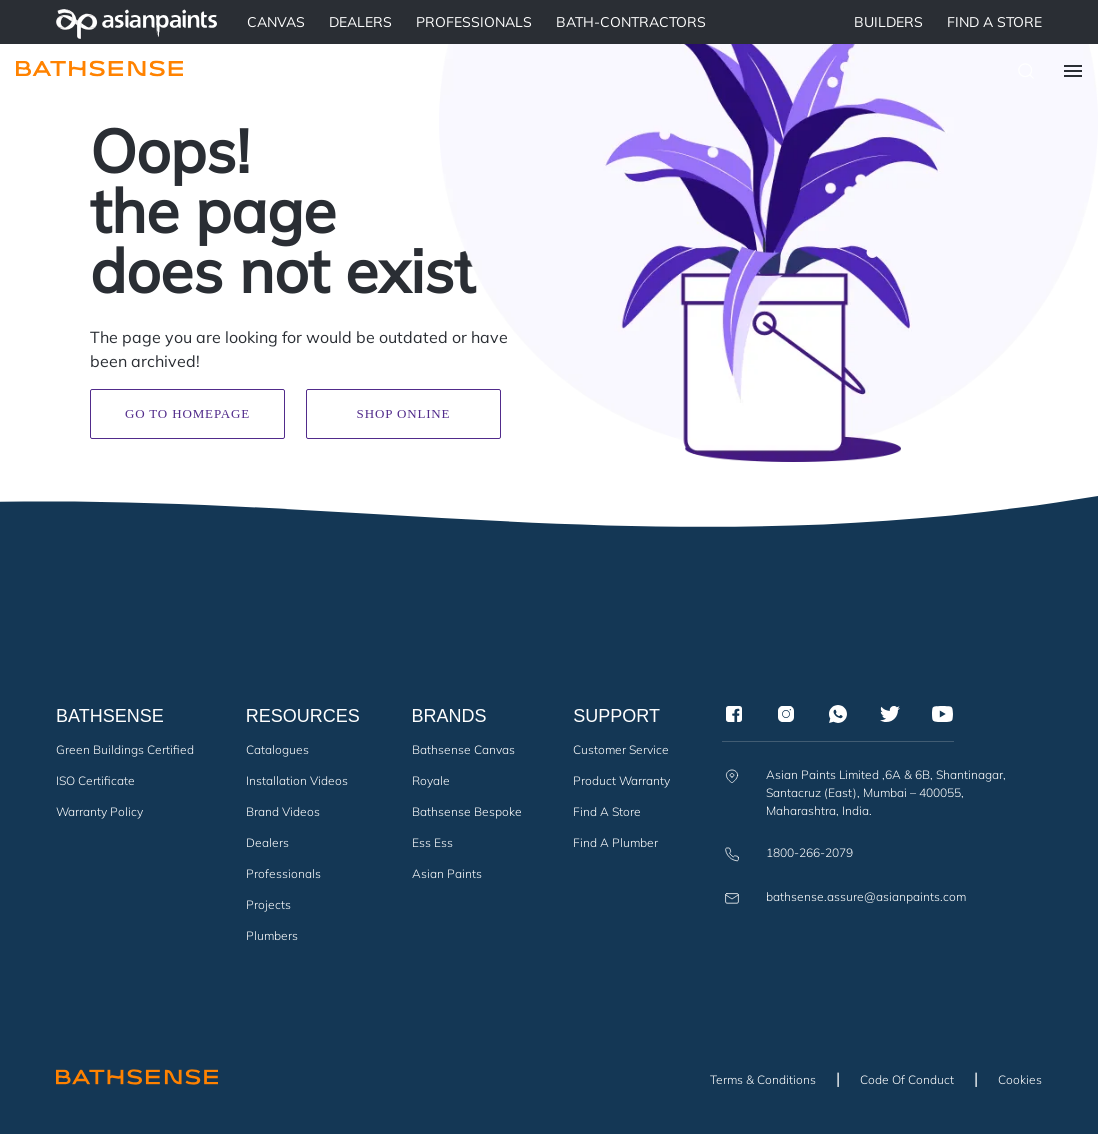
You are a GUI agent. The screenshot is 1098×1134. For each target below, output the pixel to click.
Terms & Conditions (763, 1079)
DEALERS (360, 22)
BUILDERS (888, 22)
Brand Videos (283, 811)
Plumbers (272, 935)
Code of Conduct (907, 1079)
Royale (431, 780)
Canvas (276, 22)
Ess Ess (432, 842)
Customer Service (621, 749)
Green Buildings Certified (125, 749)
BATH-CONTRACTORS (631, 22)
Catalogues (277, 749)
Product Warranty (621, 780)
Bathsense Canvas (463, 749)
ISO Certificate (95, 780)
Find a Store (994, 22)
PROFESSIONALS (474, 22)
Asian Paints (447, 873)
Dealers (267, 842)
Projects (268, 904)
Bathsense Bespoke (467, 811)
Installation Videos (297, 780)
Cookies (1020, 1079)
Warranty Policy (99, 811)
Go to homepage (187, 413)
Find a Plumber (615, 842)
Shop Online (404, 413)
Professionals (283, 873)
